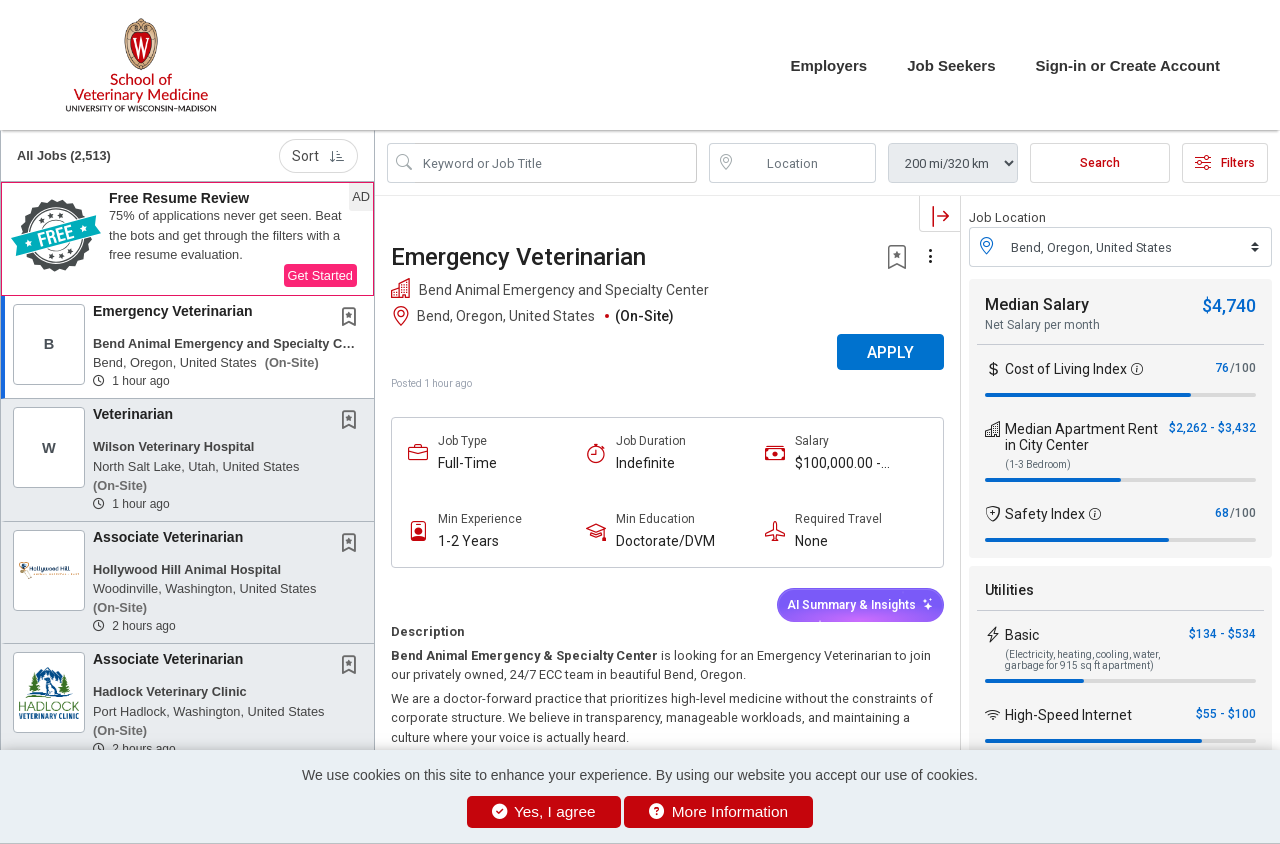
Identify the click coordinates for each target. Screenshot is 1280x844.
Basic (1022, 635)
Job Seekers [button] (951, 65)
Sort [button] (318, 156)
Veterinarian (133, 414)
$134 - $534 (1222, 634)
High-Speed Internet (1068, 715)
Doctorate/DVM (665, 541)
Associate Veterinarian (168, 537)
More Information (718, 811)
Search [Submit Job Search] (1100, 163)
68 (1222, 513)
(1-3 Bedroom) (1038, 464)
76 (1222, 368)
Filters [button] (1225, 163)
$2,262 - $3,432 (1212, 428)
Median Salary (1037, 304)
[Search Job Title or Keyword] (556, 163)
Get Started (320, 275)
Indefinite (645, 463)
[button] (187, 239)
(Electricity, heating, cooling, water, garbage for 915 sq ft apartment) (1082, 660)
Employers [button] (828, 65)
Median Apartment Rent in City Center (1081, 437)
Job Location (1007, 217)
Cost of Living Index (1066, 369)
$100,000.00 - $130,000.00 (838, 463)
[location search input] (807, 163)
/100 (1243, 368)
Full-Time (467, 463)
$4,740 (1229, 305)
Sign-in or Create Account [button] (1128, 65)
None (811, 541)
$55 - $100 (1226, 714)
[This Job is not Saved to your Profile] (353, 319)
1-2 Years (468, 541)
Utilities (1009, 590)
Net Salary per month (1042, 325)
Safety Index (1045, 514)
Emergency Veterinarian (173, 311)
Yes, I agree (544, 811)
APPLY (890, 352)
